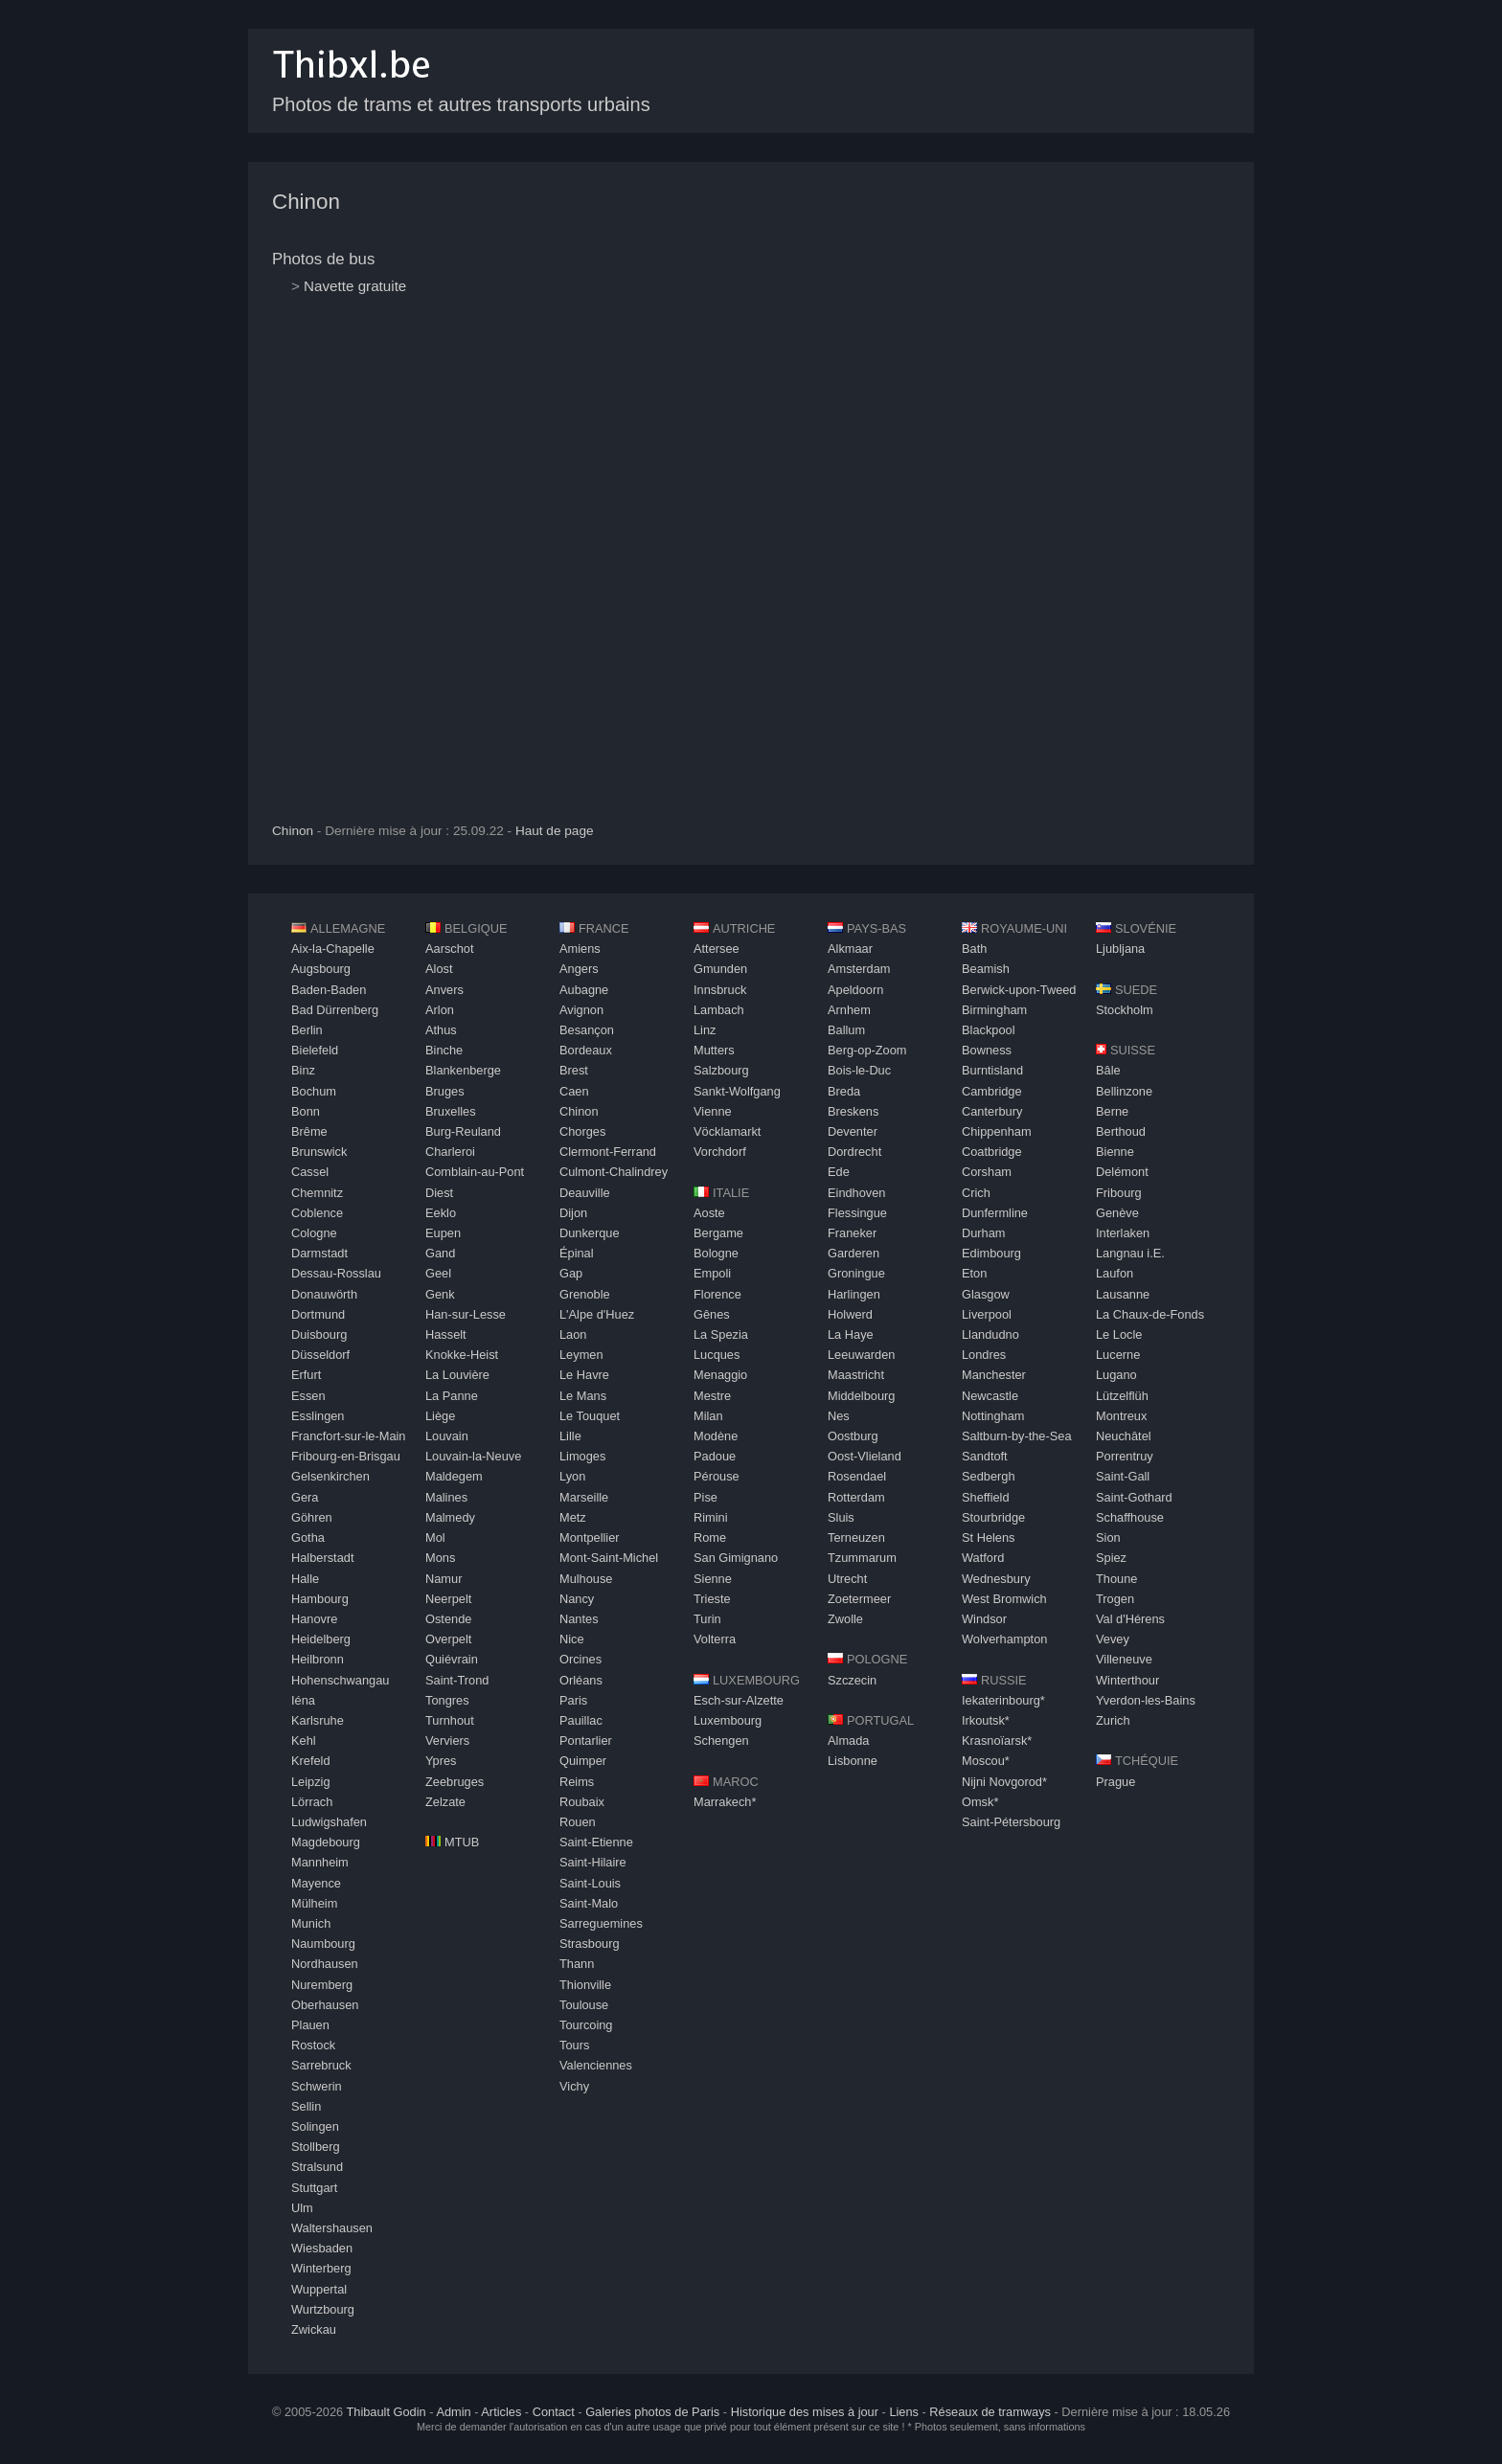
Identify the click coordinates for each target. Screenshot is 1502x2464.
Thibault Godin (385, 2412)
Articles (501, 2412)
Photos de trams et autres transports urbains (461, 104)
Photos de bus (323, 259)
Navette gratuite (355, 286)
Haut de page (554, 831)
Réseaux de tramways (990, 2412)
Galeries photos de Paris (652, 2412)
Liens (904, 2412)
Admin (453, 2412)
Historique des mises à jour (804, 2412)
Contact (554, 2412)
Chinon (306, 202)
